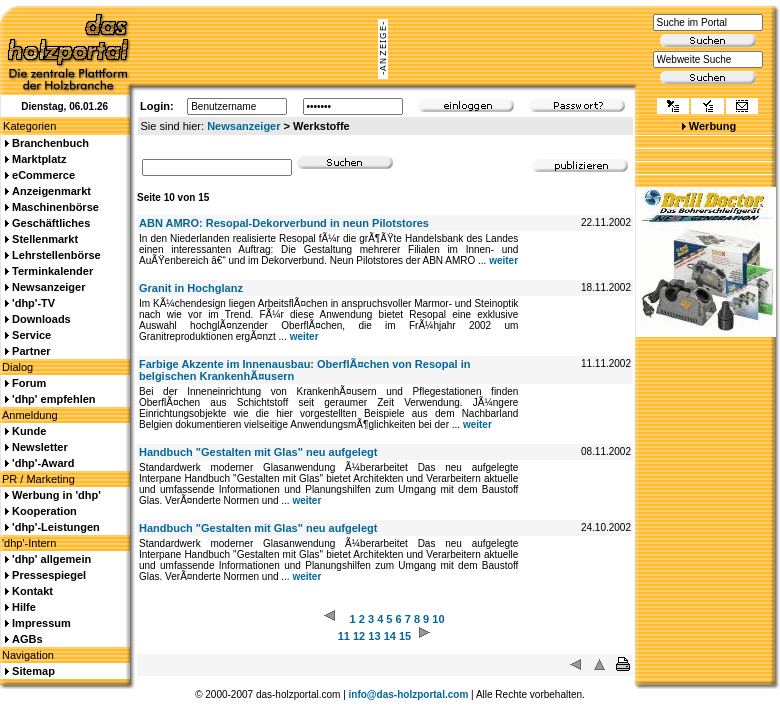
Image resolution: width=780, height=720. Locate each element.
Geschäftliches (51, 223)
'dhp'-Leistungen (56, 527)
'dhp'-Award (43, 463)
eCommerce (43, 175)
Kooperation (44, 511)
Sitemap (33, 671)
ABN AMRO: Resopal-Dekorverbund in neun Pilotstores (284, 223)
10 (438, 619)
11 (344, 636)
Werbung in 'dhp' (56, 495)
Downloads (41, 319)
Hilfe (24, 607)
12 (359, 636)
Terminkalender (52, 271)
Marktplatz (39, 159)
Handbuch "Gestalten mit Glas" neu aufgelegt (258, 452)
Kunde (29, 431)
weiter (503, 260)
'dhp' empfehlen (53, 399)
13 (374, 636)
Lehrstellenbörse (56, 255)
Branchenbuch (50, 143)
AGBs (27, 639)
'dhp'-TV (33, 303)
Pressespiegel (49, 575)
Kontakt (32, 591)
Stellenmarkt (45, 239)
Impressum (41, 623)
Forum (29, 383)
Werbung (712, 126)
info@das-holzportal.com (409, 694)
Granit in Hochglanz (191, 288)
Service (31, 335)
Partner (31, 351)
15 (405, 636)
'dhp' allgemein (51, 559)
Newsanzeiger (243, 126)
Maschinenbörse (55, 207)
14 (390, 636)
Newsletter (40, 447)
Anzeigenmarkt (51, 191)
